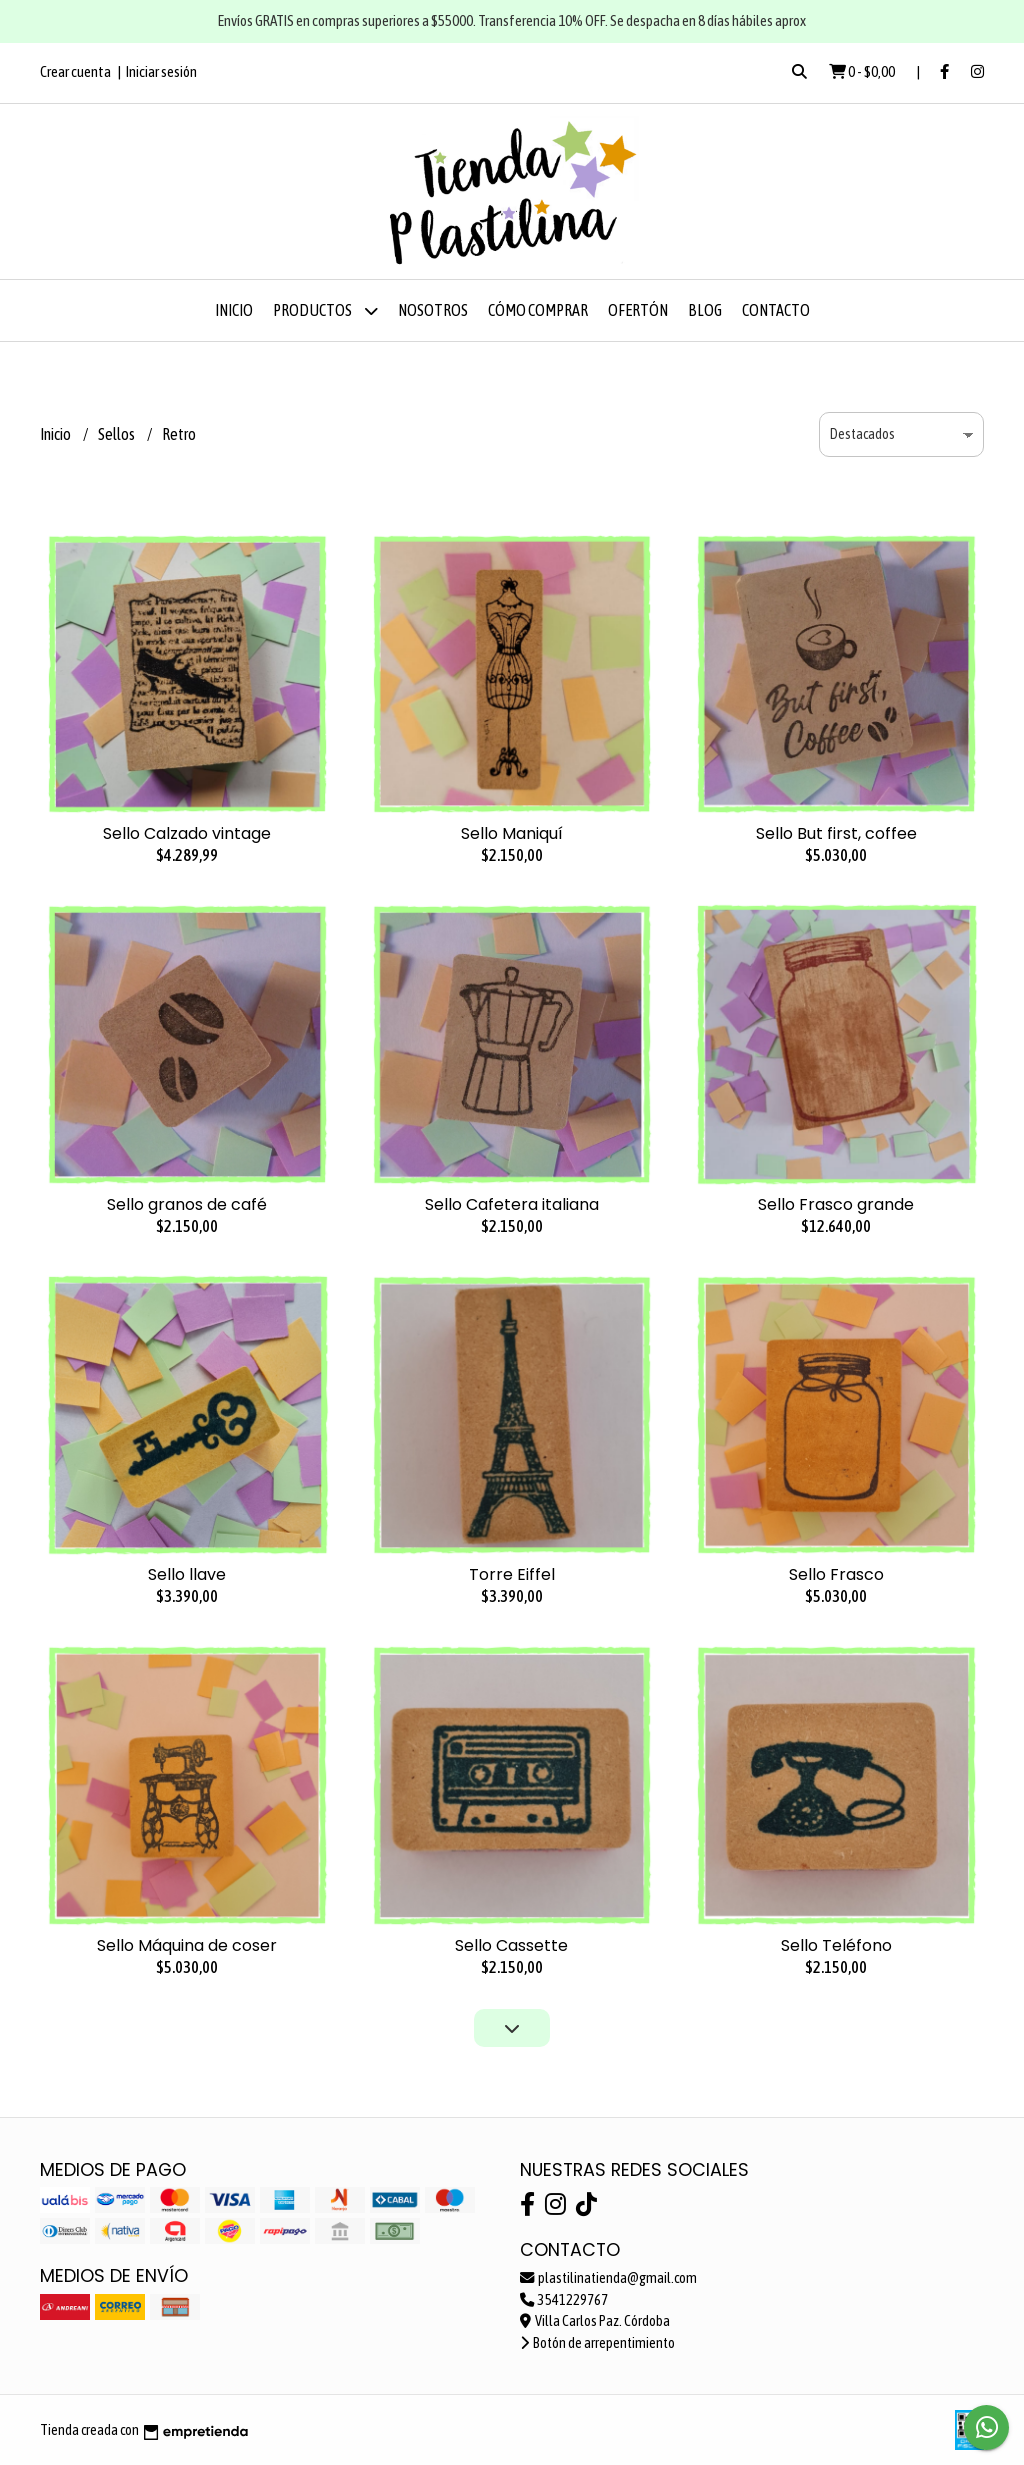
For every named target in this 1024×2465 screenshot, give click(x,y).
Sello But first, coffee (836, 833)
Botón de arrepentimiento (597, 2343)
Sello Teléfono (836, 1945)
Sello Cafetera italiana (512, 1204)
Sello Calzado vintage (187, 833)
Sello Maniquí (512, 833)
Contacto (776, 310)
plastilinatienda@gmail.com (608, 2278)
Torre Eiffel (512, 1574)
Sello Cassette (511, 1945)
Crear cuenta (75, 71)
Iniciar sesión (161, 71)
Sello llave (187, 1574)
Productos (325, 310)
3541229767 (564, 2300)
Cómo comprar (538, 310)
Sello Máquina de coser (187, 1945)
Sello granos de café (187, 1204)
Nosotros (433, 310)
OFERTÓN (638, 310)
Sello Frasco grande (836, 1204)
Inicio (234, 310)
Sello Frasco (836, 1574)
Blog (705, 310)
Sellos (117, 434)
